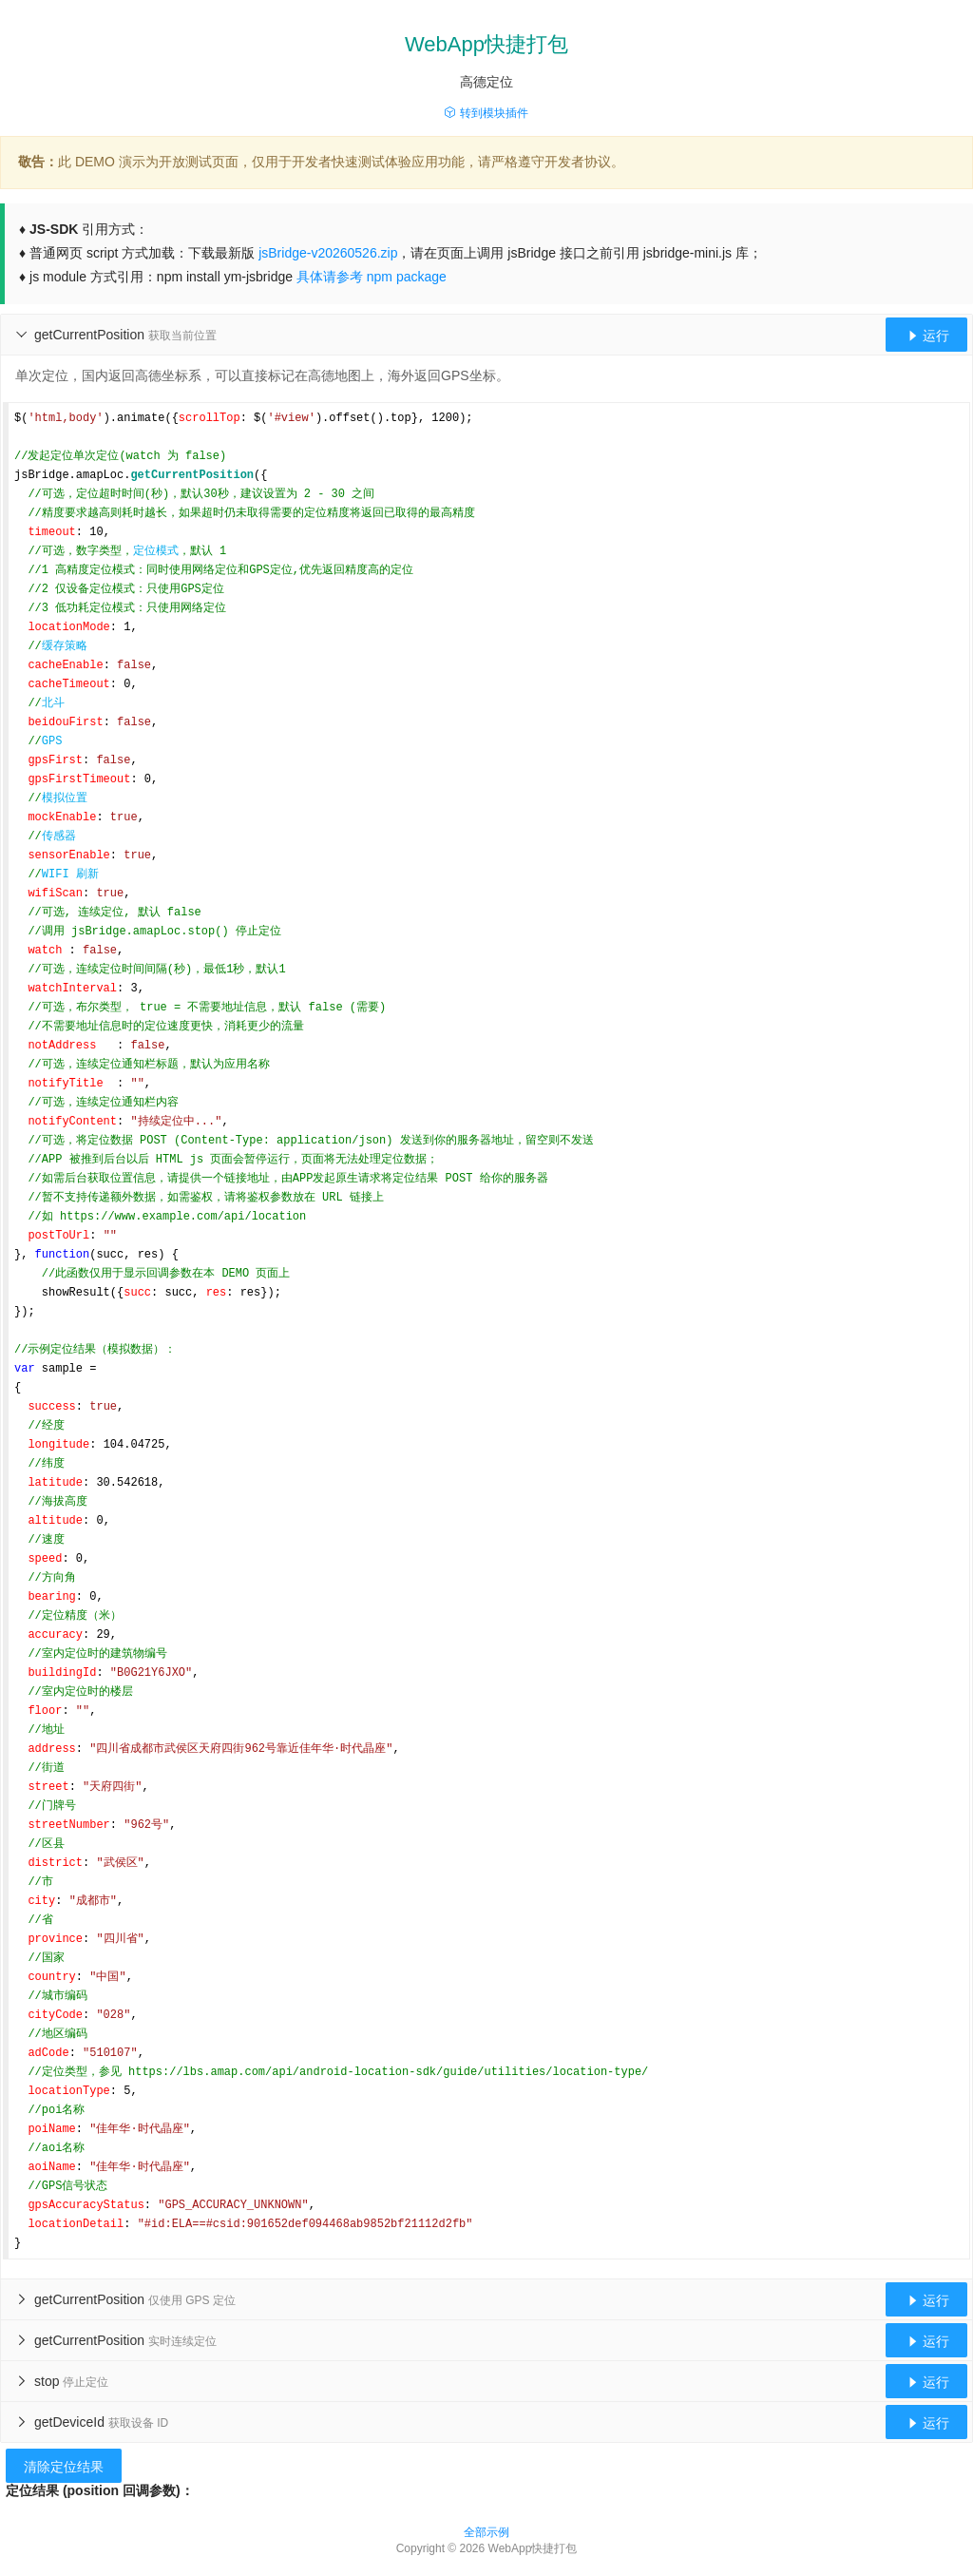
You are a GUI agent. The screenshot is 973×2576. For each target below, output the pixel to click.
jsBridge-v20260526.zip (327, 252)
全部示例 (486, 2532)
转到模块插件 (486, 113)
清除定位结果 (64, 2466)
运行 (926, 335)
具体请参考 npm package (371, 276)
